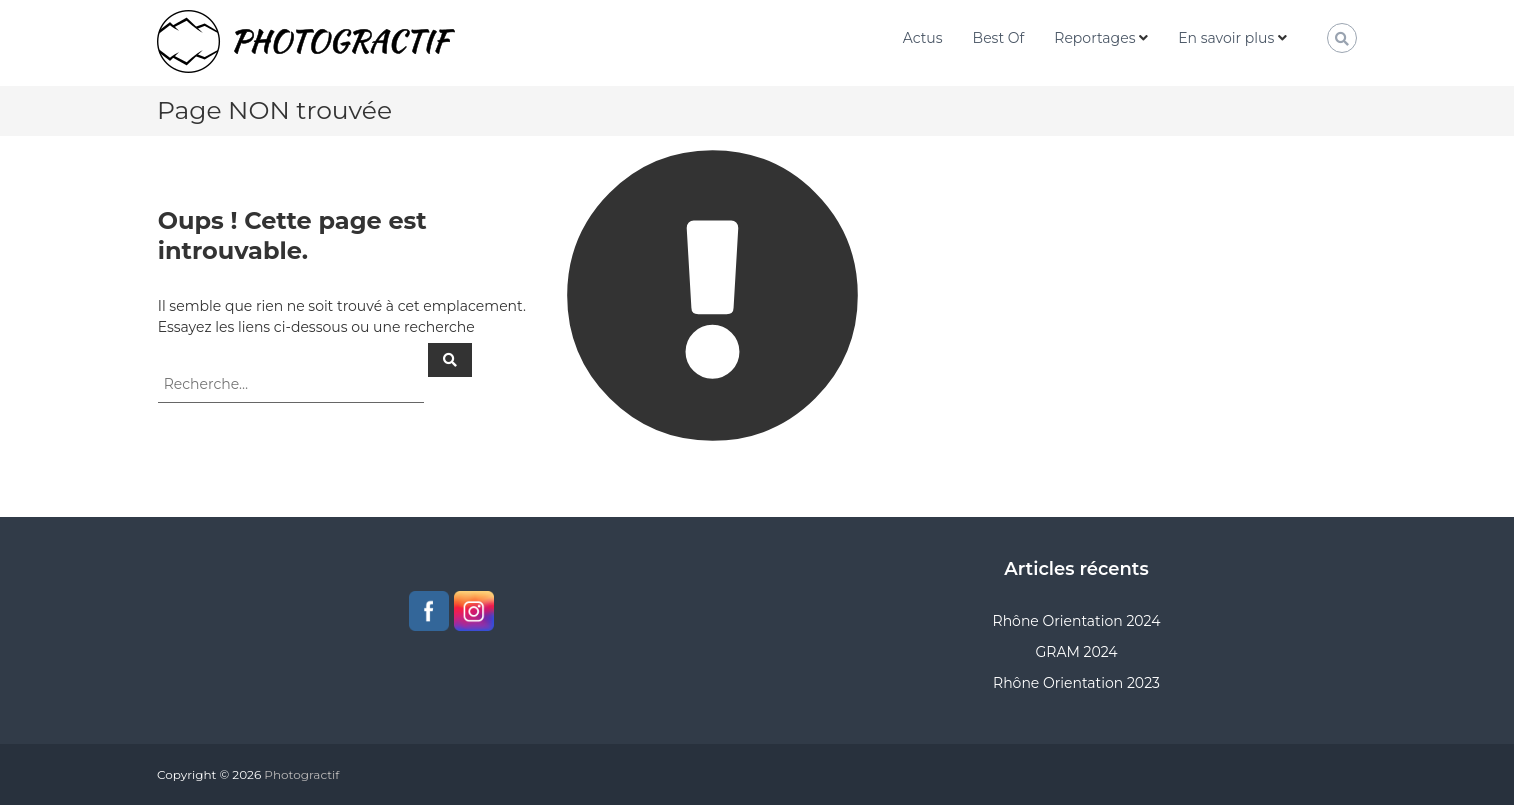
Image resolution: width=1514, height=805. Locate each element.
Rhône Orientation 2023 (1076, 683)
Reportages (1094, 38)
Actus (923, 38)
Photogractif (301, 774)
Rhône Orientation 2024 (1077, 621)
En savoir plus (1226, 38)
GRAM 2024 (1076, 652)
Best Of (999, 38)
